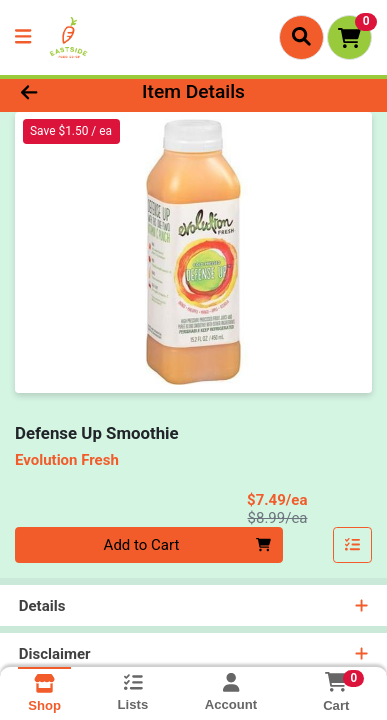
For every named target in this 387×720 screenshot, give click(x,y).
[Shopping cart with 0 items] (349, 37)
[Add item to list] (353, 545)
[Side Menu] (23, 37)
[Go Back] (59, 92)
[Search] (301, 37)
